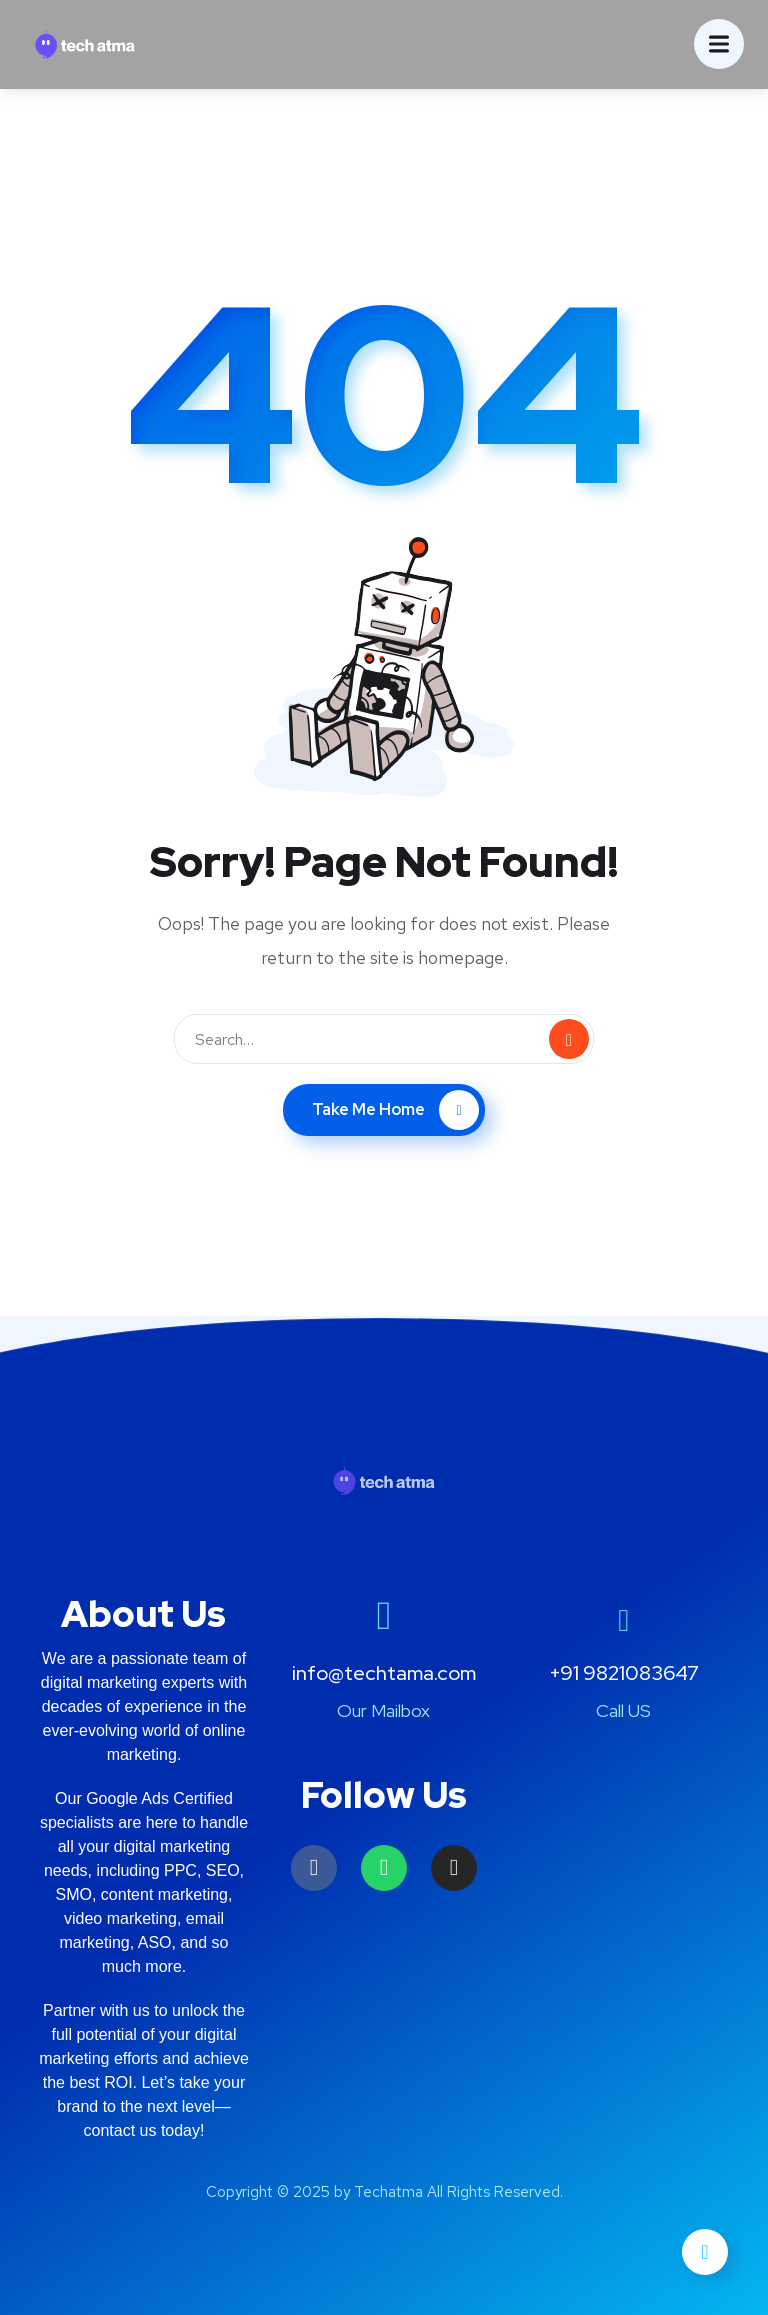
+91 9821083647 (624, 1673)
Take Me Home (395, 1110)
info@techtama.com (384, 1673)
